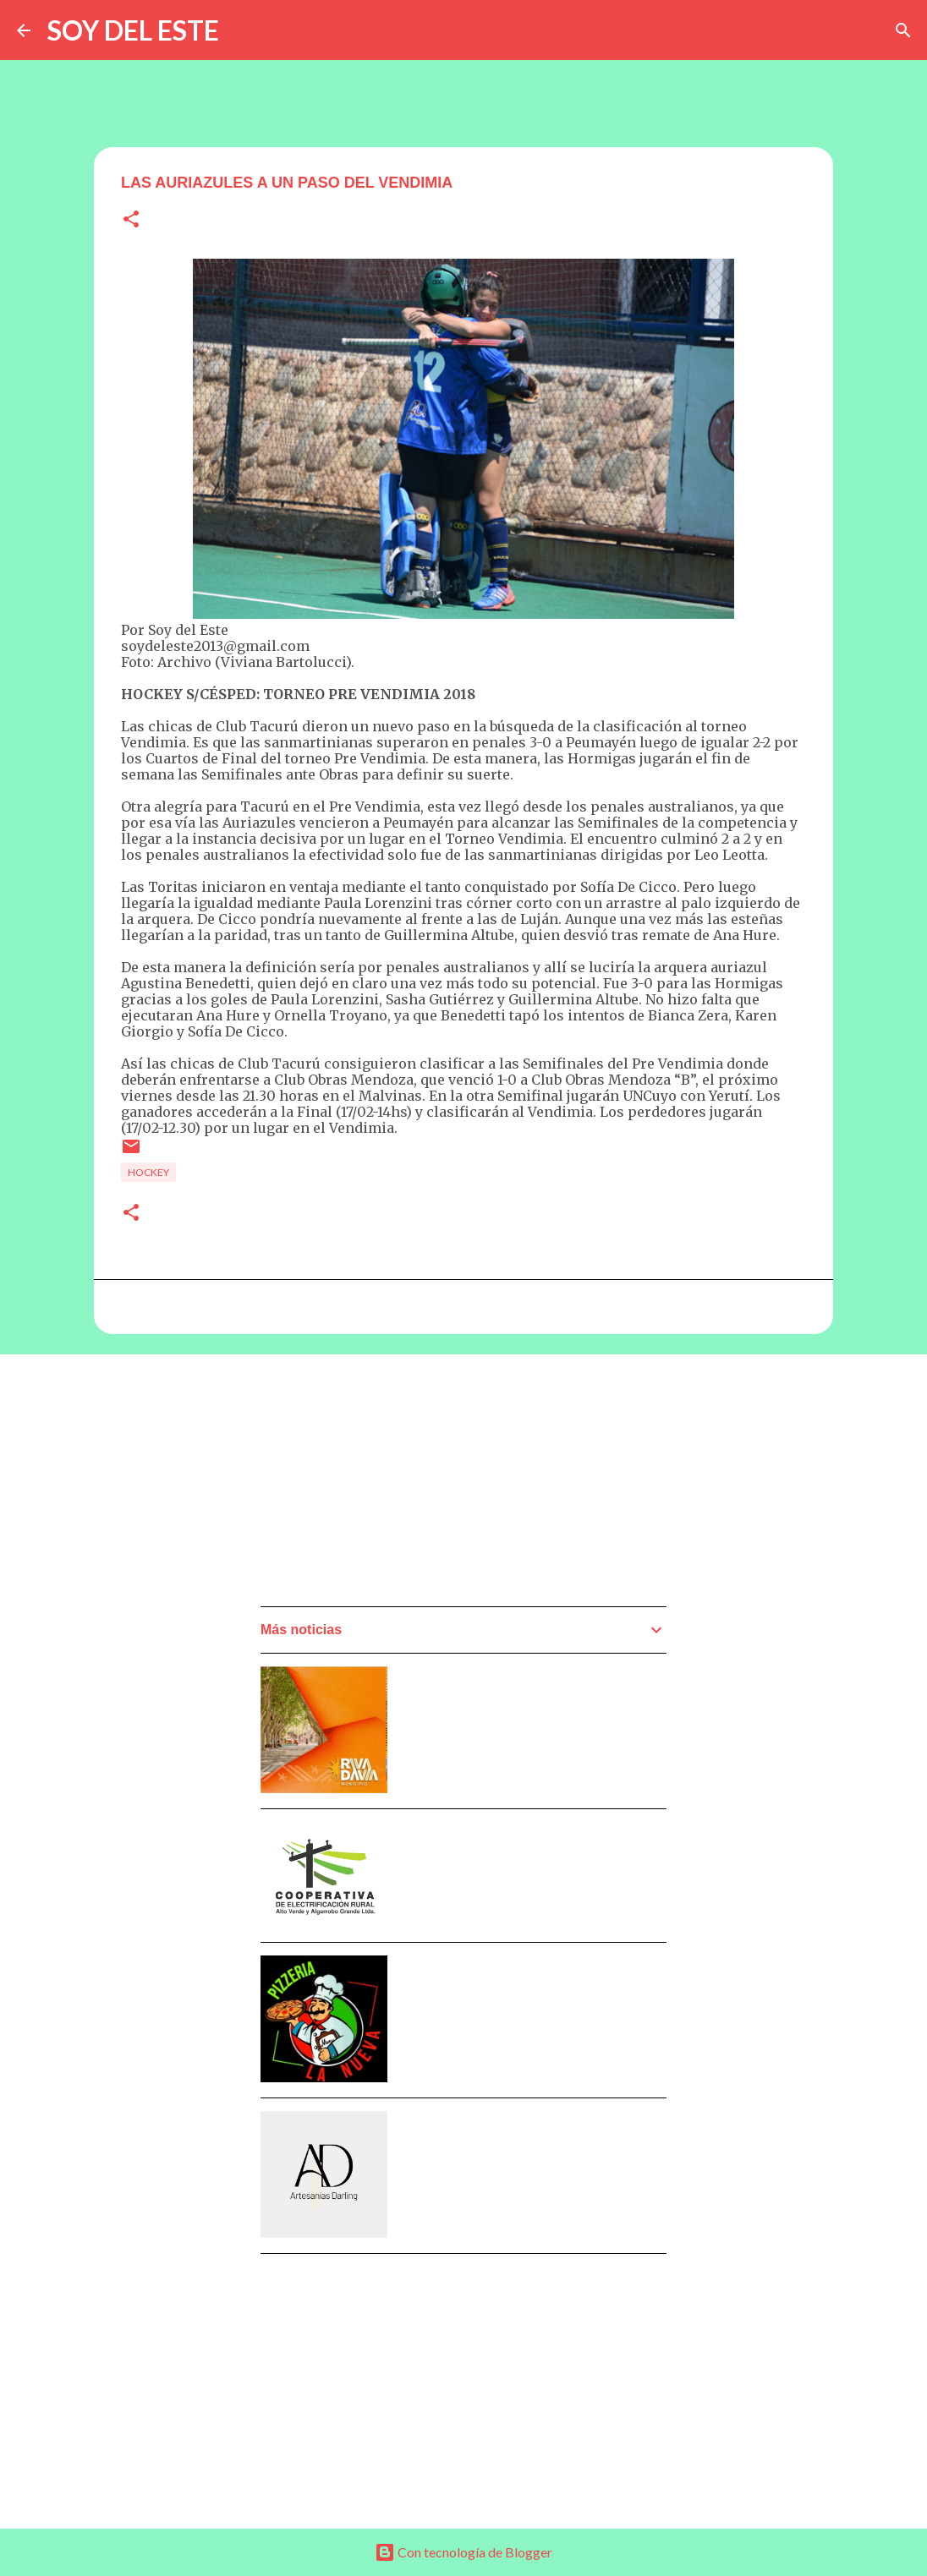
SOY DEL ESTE (133, 30)
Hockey (148, 1172)
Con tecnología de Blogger (463, 2552)
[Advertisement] (387, 1485)
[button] (131, 220)
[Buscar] (903, 30)
